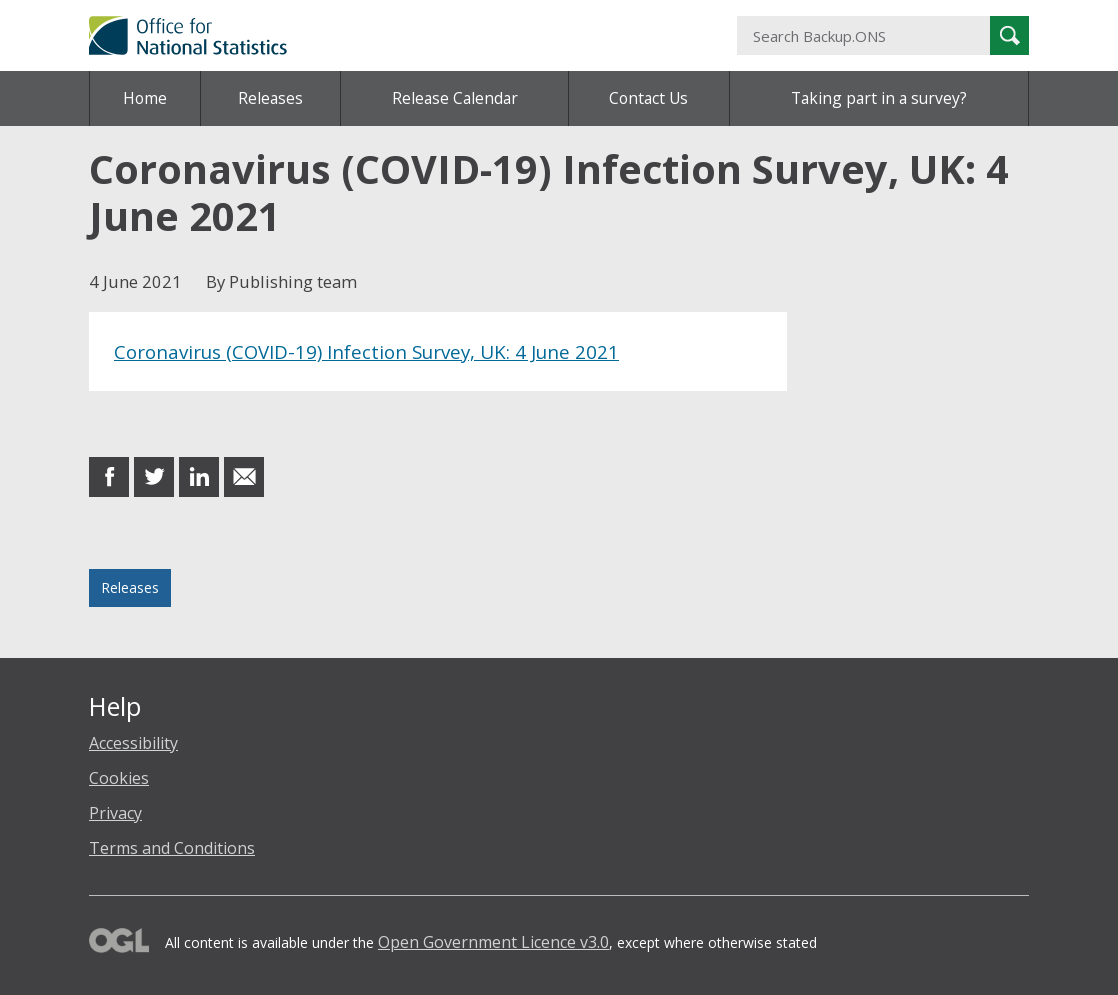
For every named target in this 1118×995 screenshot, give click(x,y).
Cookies (119, 778)
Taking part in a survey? (879, 98)
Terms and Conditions (172, 848)
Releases (270, 98)
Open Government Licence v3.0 (493, 942)
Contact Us (648, 98)
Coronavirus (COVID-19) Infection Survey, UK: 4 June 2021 (366, 351)
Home (145, 98)
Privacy (115, 813)
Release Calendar (455, 98)
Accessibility (133, 743)
